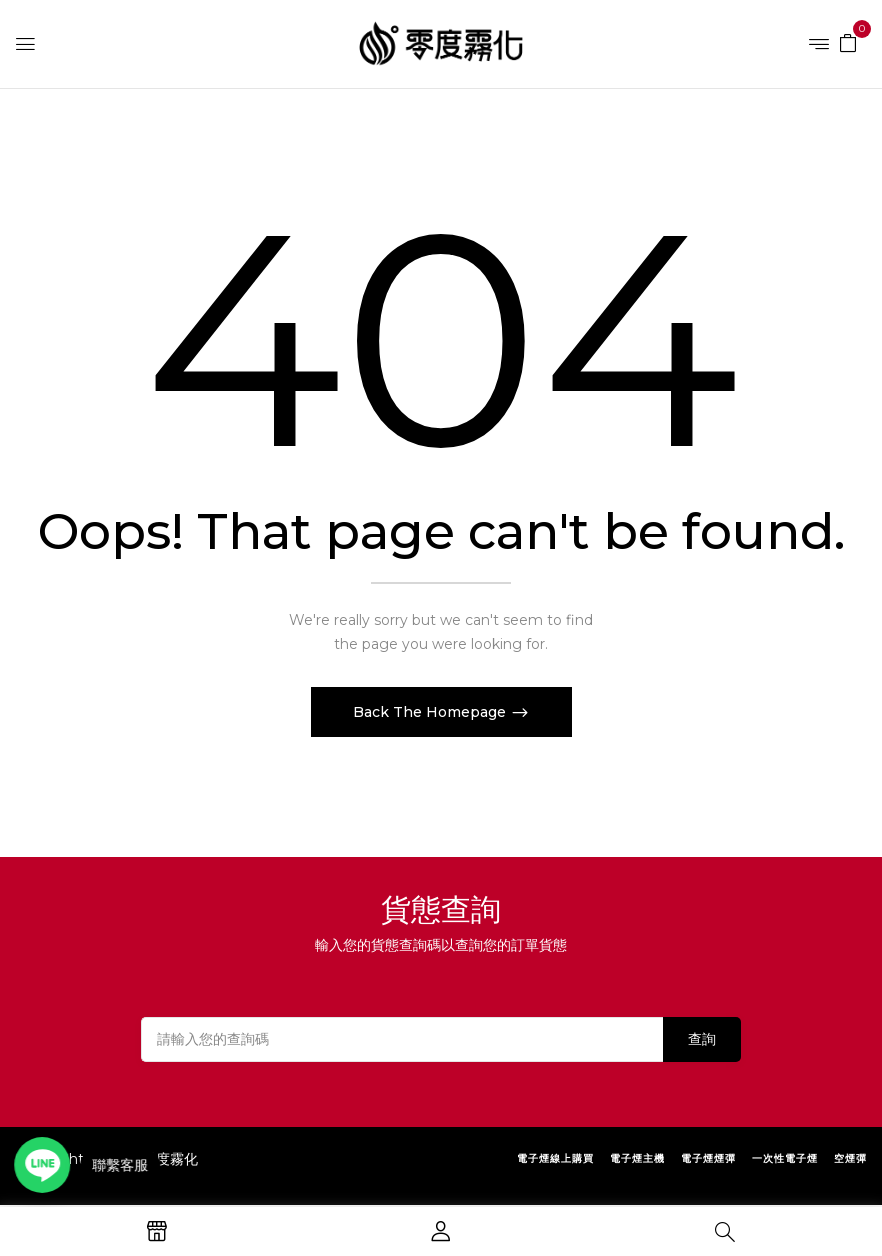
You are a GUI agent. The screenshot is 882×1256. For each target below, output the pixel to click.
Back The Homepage (431, 712)
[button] (848, 42)
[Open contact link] (46, 1165)
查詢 (702, 1039)
